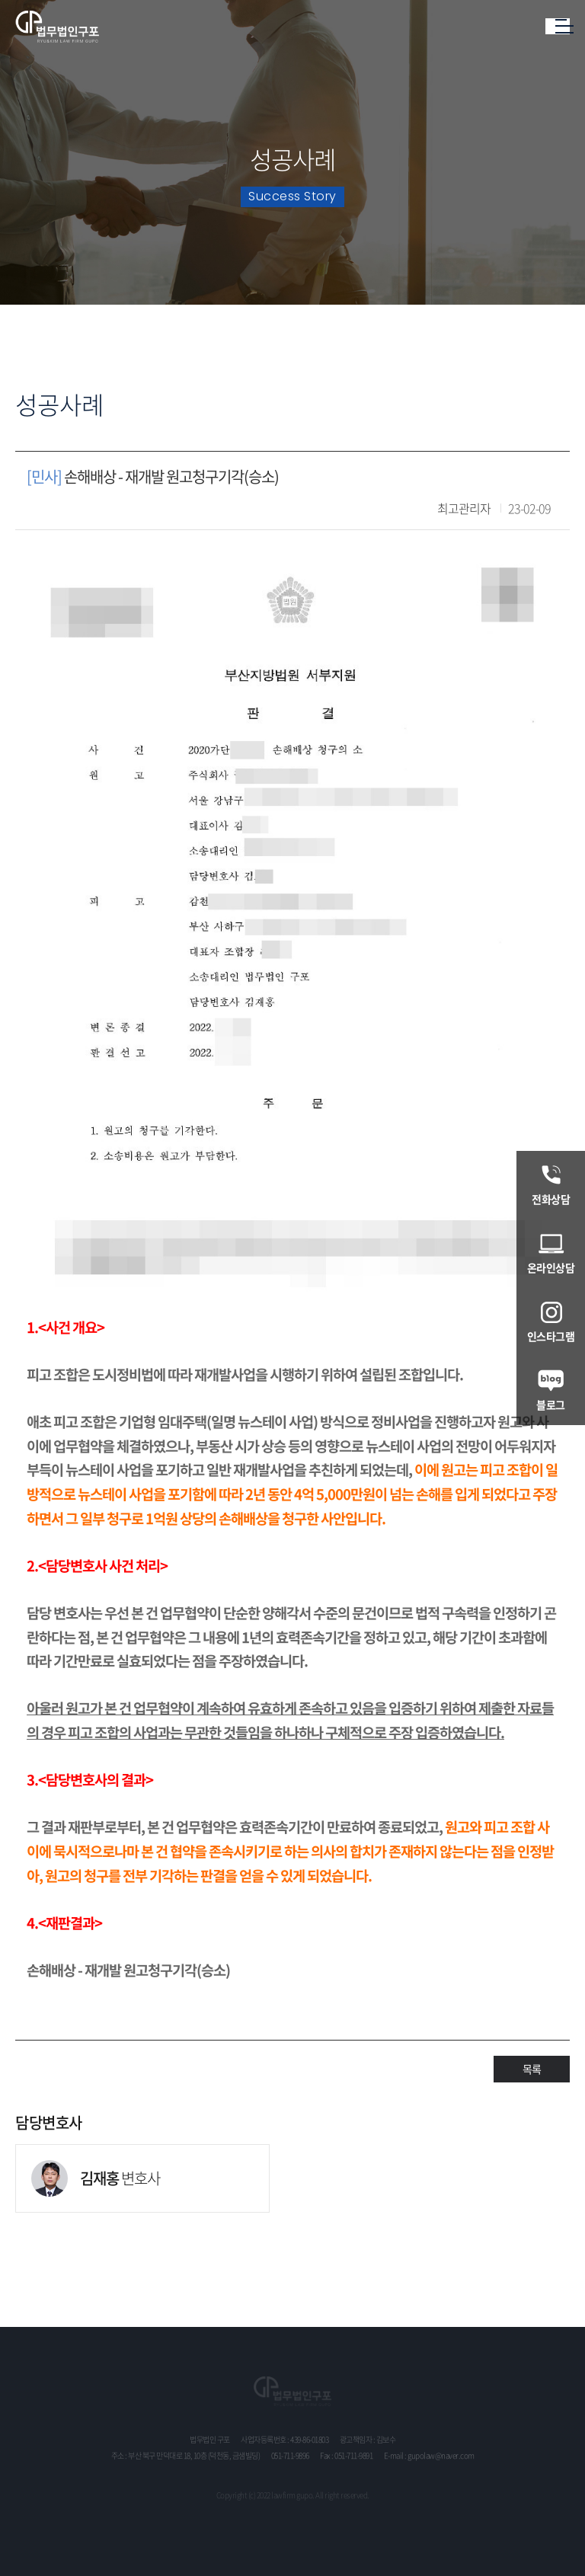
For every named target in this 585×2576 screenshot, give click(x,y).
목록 (532, 2068)
